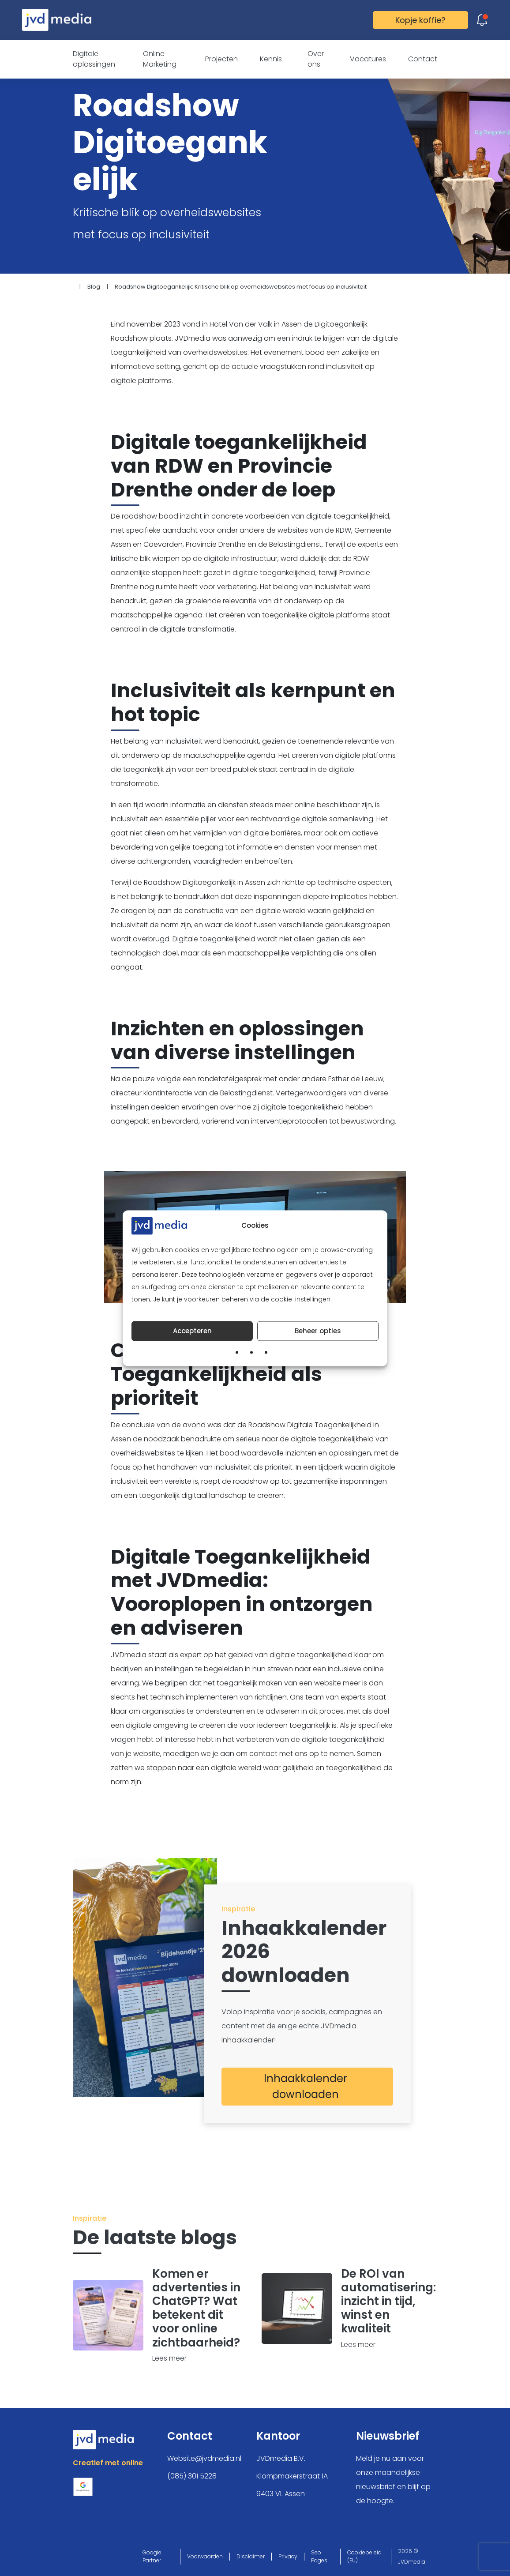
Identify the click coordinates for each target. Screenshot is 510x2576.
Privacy (287, 2556)
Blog (93, 286)
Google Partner (151, 2556)
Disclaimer (250, 2556)
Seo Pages (319, 2556)
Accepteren (192, 1330)
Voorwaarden (205, 2556)
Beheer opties (318, 1330)
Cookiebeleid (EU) (364, 2556)
